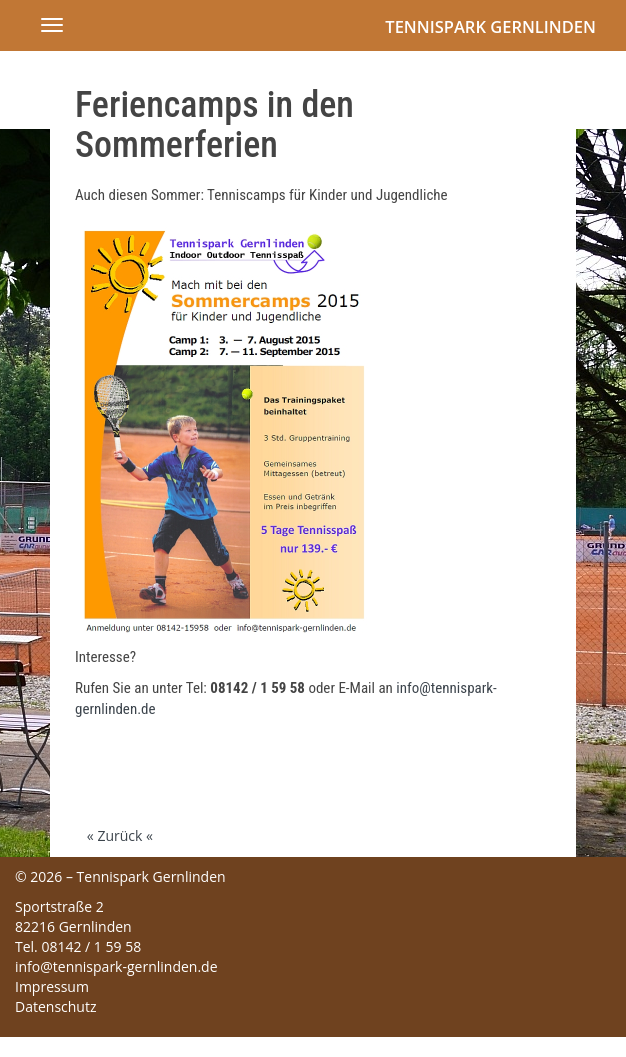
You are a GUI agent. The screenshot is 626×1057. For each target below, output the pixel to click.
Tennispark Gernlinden (490, 26)
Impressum (52, 986)
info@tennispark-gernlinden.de (116, 966)
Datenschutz (55, 1006)
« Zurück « (120, 835)
